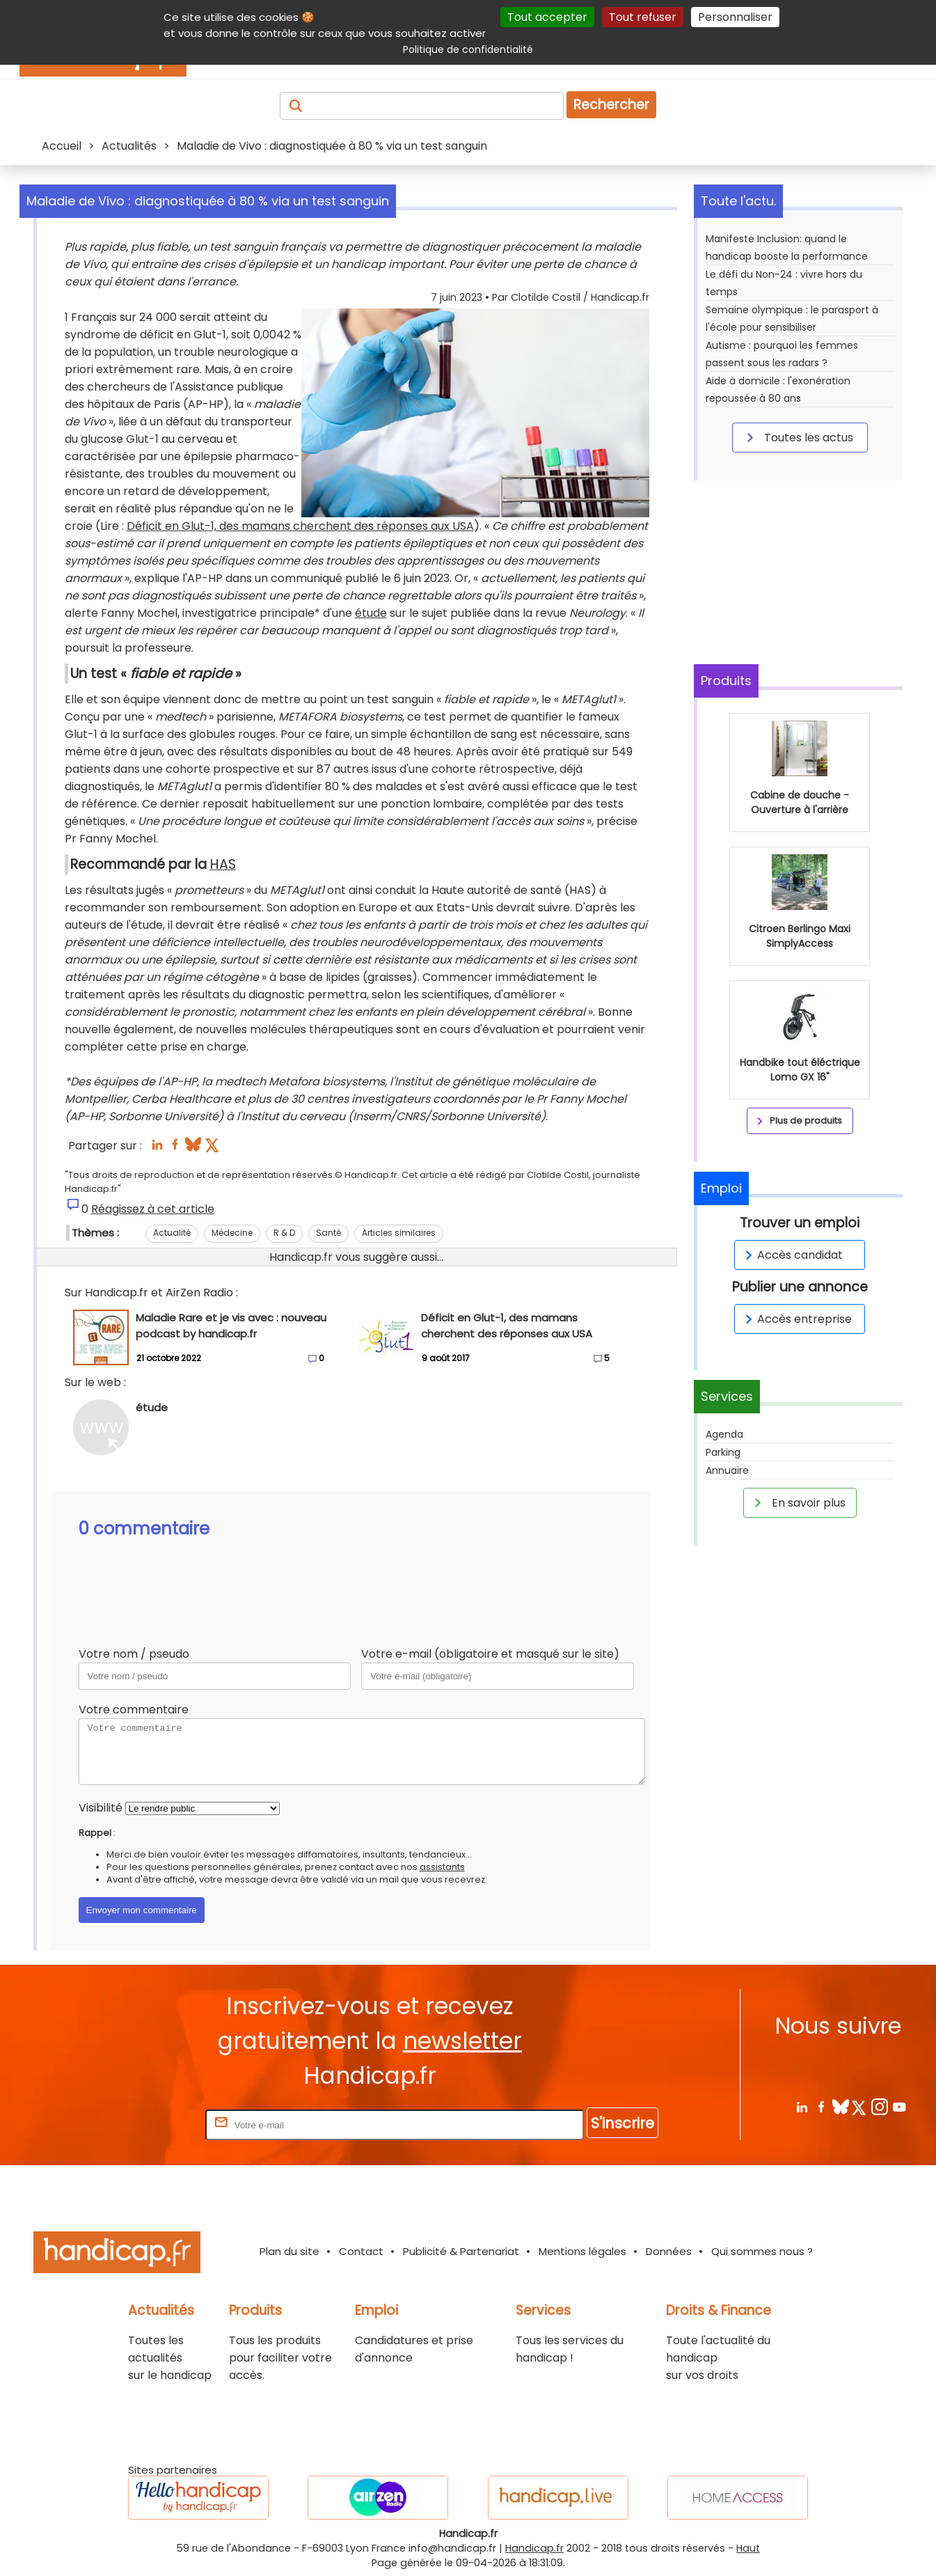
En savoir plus (797, 1502)
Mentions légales (582, 2251)
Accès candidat (791, 1255)
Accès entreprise (796, 1319)
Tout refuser (642, 17)
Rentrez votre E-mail (146, 2124)
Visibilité (100, 1808)
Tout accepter (547, 17)
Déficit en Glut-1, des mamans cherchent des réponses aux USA (300, 526)
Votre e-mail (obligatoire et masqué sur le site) (490, 1654)
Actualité (172, 1233)
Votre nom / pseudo (134, 1654)
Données (669, 2251)
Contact (361, 2251)
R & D (284, 1233)
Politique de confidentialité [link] (468, 49)
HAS (223, 864)
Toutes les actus (797, 437)
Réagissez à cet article (152, 1209)
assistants (442, 1867)
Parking (723, 1452)
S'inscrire (622, 2123)
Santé (328, 1233)
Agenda (724, 1434)
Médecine (232, 1233)
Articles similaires (399, 1233)
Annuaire (727, 1470)
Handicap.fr (534, 2548)
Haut (748, 2548)
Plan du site (289, 2251)
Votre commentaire (134, 1710)
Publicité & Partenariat (461, 2251)
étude (371, 613)
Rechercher (611, 104)
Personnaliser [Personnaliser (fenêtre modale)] (735, 17)
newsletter (462, 2041)
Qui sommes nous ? (762, 2251)
